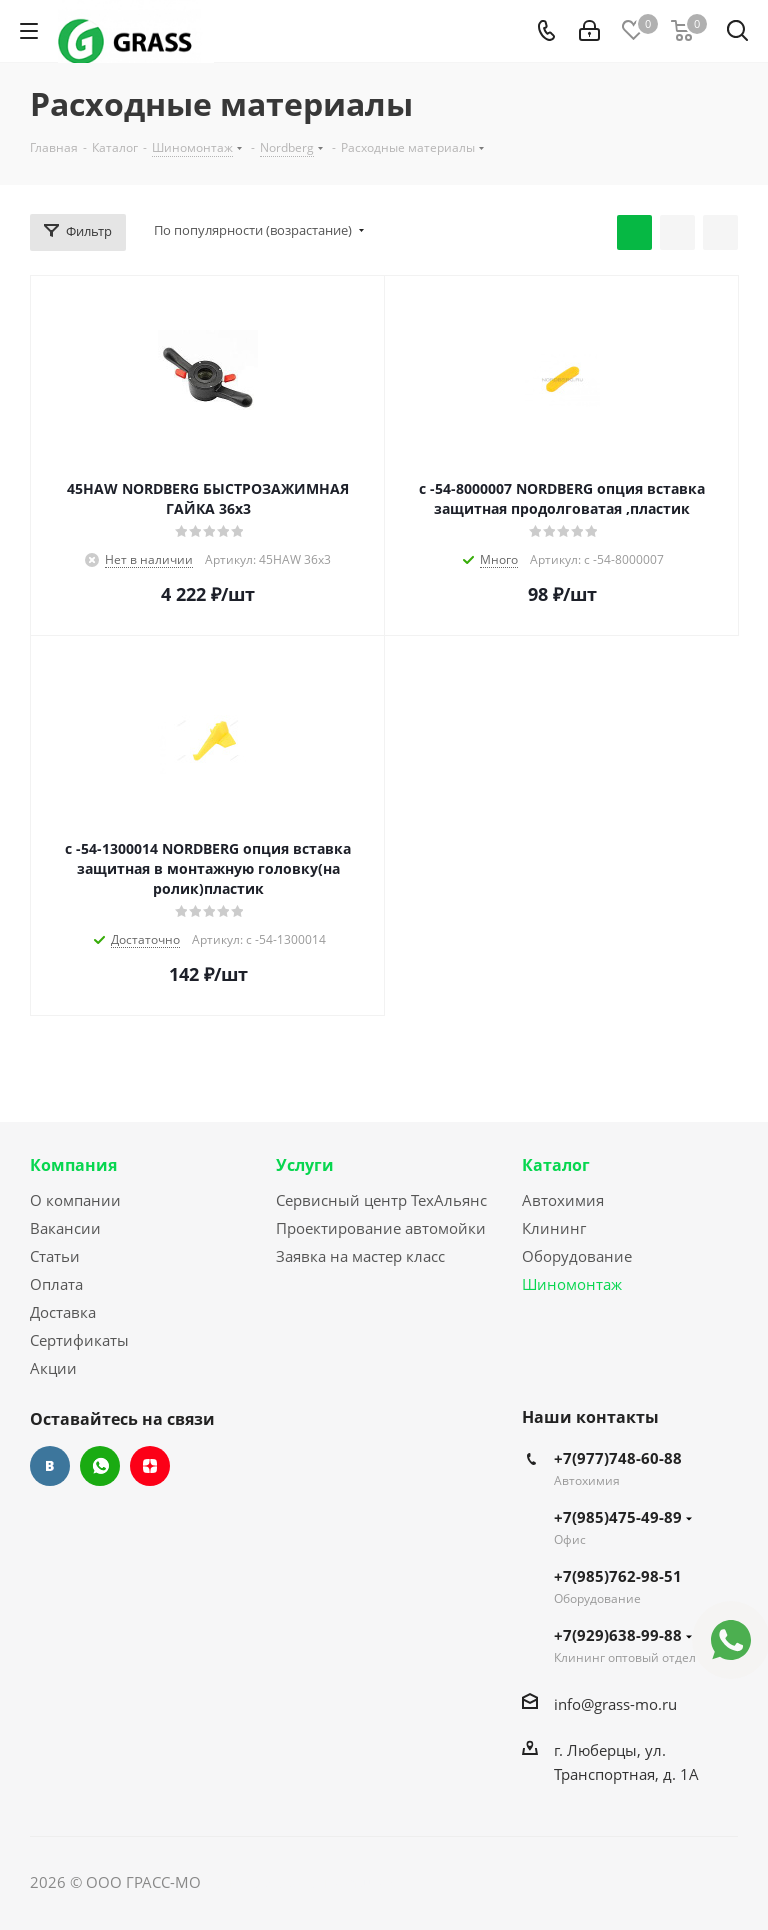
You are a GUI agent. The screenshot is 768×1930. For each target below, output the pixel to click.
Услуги (305, 1165)
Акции (53, 1368)
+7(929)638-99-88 (623, 1635)
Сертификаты (79, 1340)
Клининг (554, 1228)
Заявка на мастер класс (360, 1256)
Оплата (56, 1284)
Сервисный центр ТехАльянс (381, 1200)
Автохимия (563, 1200)
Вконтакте (50, 1466)
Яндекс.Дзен (150, 1466)
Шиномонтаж (572, 1284)
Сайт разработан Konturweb (306, 1882)
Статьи (55, 1256)
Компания (73, 1165)
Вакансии (65, 1228)
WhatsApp (100, 1466)
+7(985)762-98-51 (618, 1576)
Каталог (556, 1165)
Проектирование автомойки (381, 1228)
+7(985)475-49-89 (623, 1517)
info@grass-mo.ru (615, 1704)
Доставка (63, 1312)
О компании (75, 1200)
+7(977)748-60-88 (618, 1458)
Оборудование (577, 1256)
